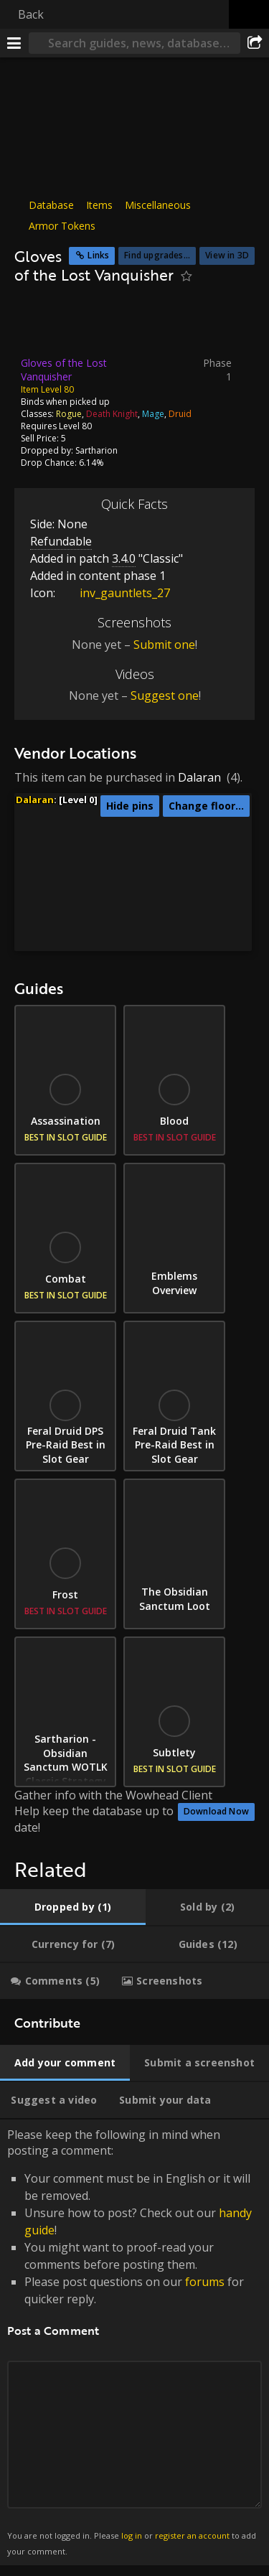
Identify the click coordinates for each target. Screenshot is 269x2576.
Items (99, 205)
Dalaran (199, 777)
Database (51, 205)
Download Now (216, 1811)
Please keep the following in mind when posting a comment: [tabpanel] (134, 2343)
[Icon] (38, 324)
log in (131, 2535)
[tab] (73, 1907)
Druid (180, 413)
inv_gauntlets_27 (114, 593)
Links (98, 255)
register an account (192, 2535)
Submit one (164, 644)
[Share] (254, 43)
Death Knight (112, 413)
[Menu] (14, 43)
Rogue (69, 413)
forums (205, 2282)
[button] (170, 830)
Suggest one (165, 695)
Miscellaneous (158, 205)
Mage (153, 413)
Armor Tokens (62, 226)
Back (31, 14)
